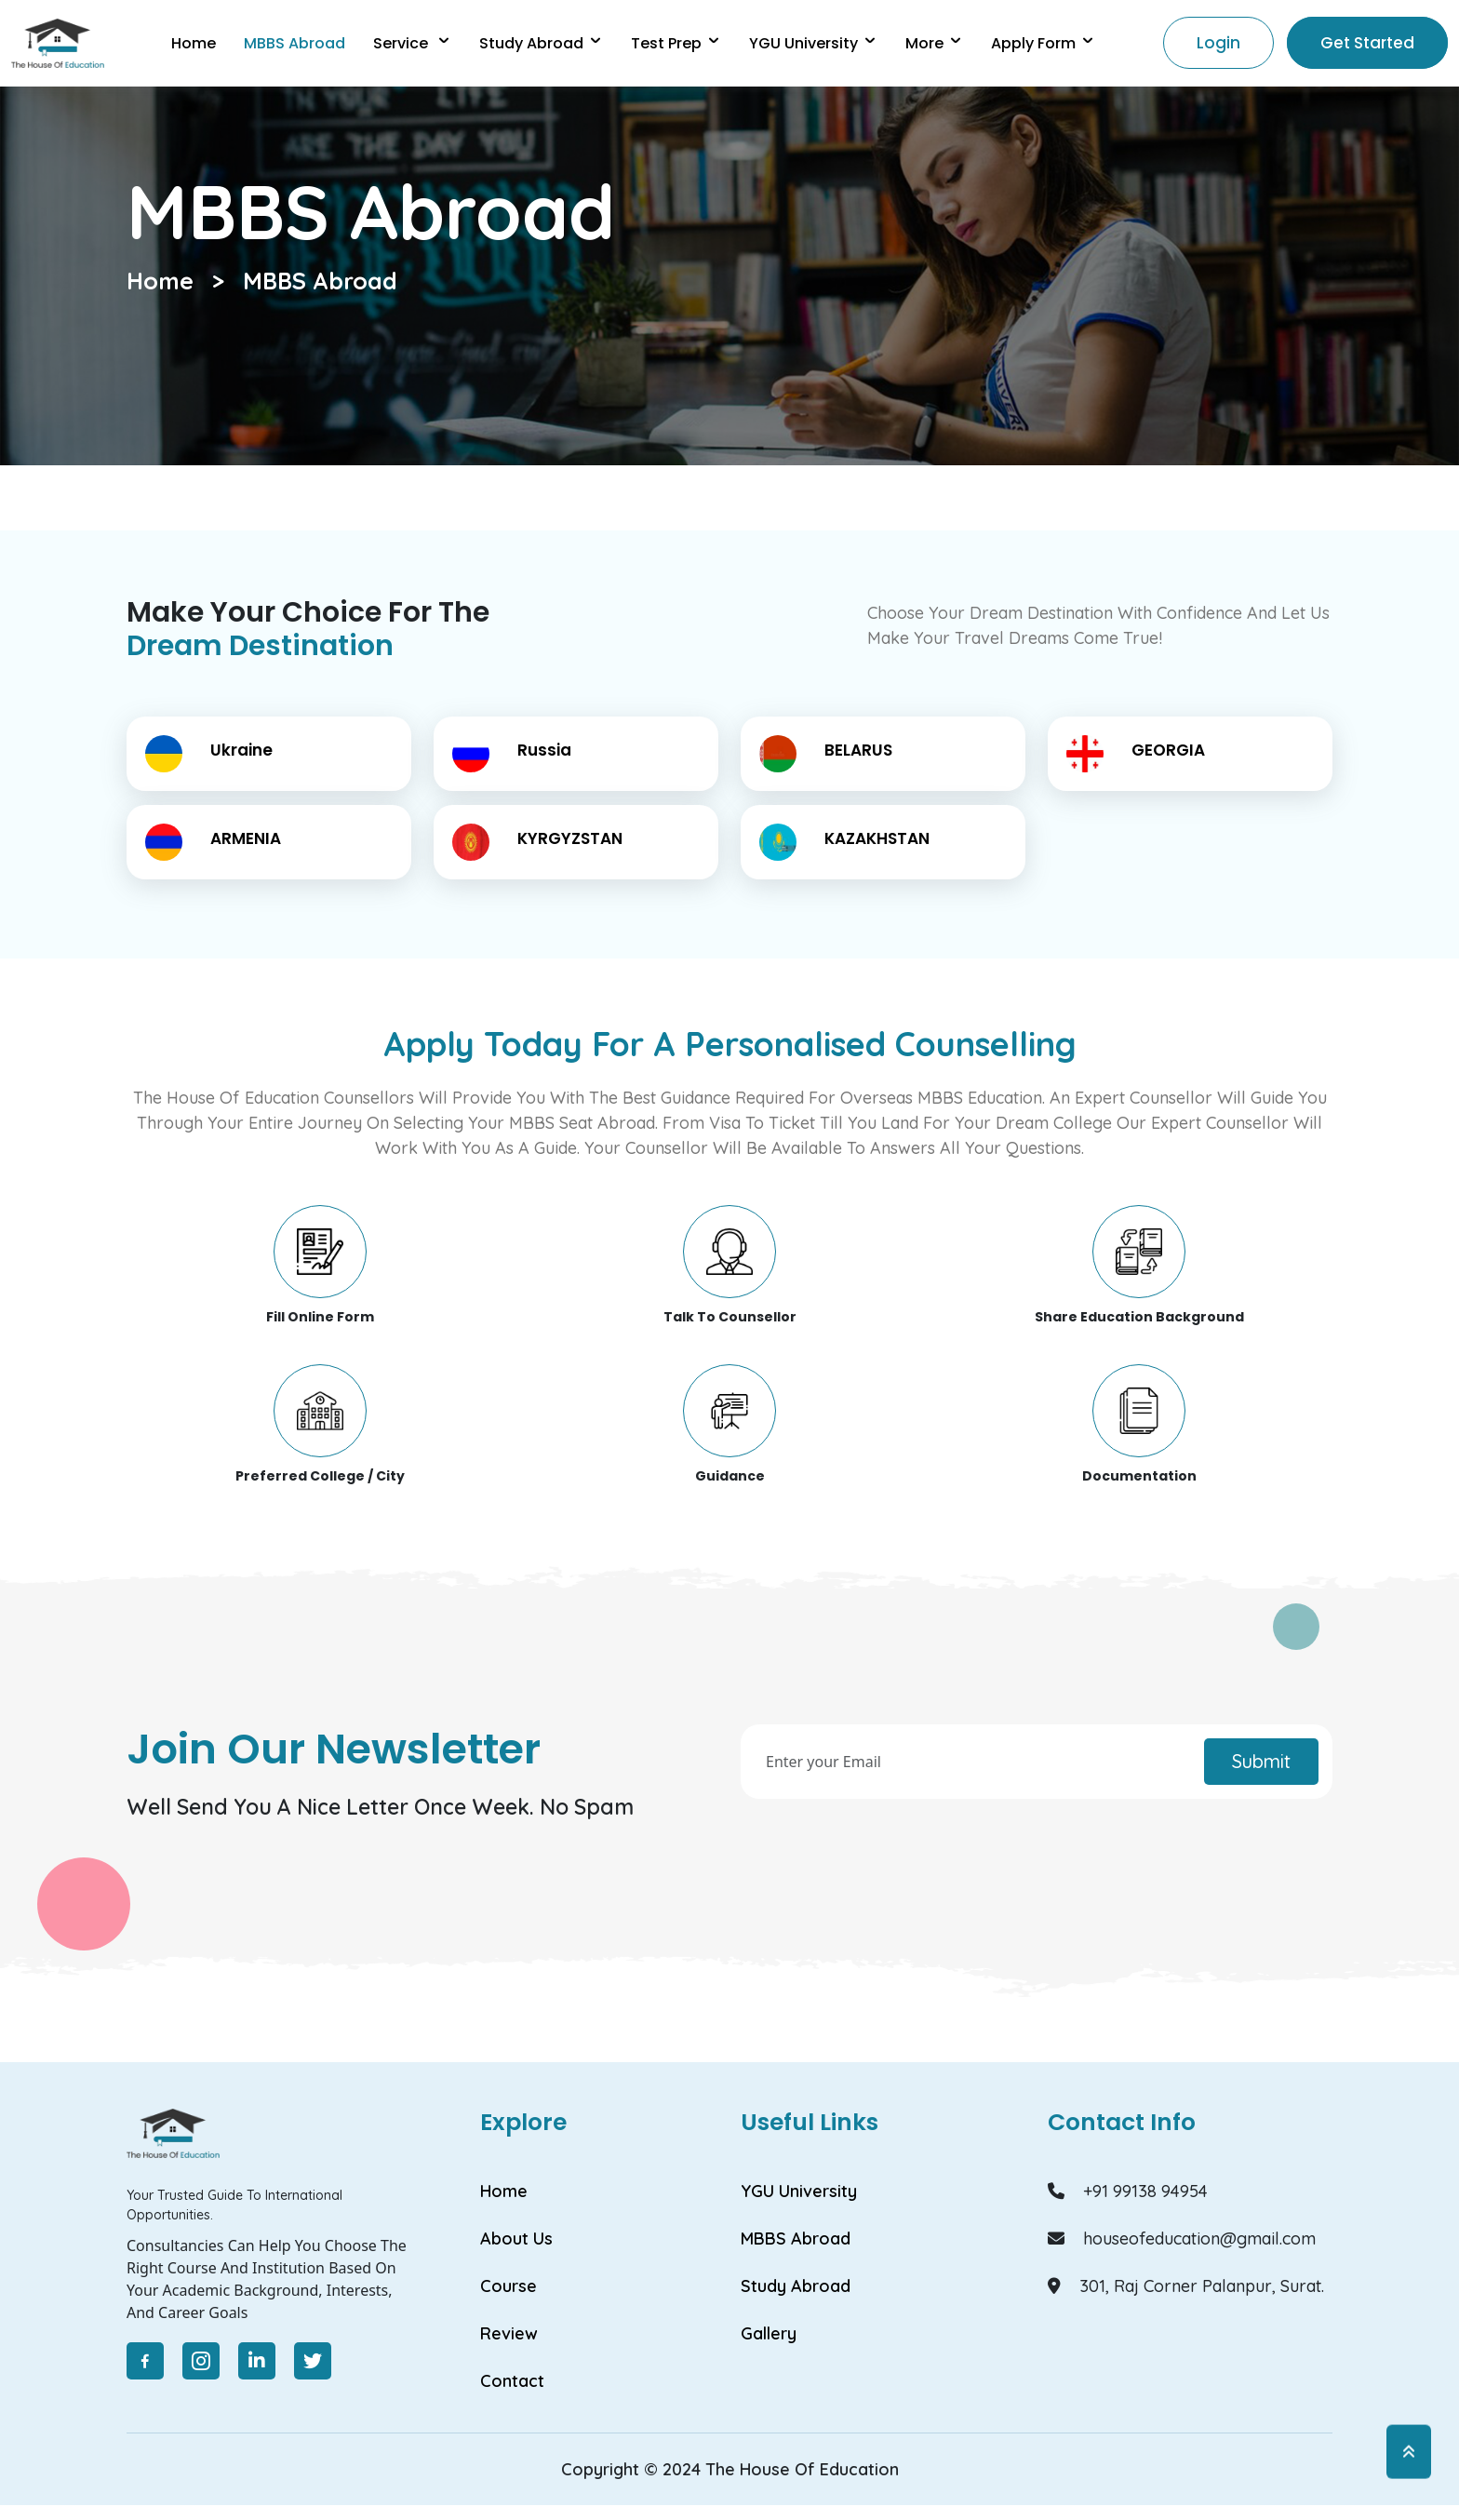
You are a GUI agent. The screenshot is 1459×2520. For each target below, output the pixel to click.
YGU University (799, 2191)
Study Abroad (541, 43)
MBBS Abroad (320, 280)
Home (193, 43)
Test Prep (676, 43)
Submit (1261, 1761)
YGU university (813, 43)
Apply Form (1043, 43)
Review (509, 2333)
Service (412, 43)
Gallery (768, 2333)
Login (1218, 43)
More (934, 43)
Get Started (1367, 43)
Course (508, 2286)
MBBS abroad (294, 43)
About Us (516, 2238)
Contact (512, 2381)
